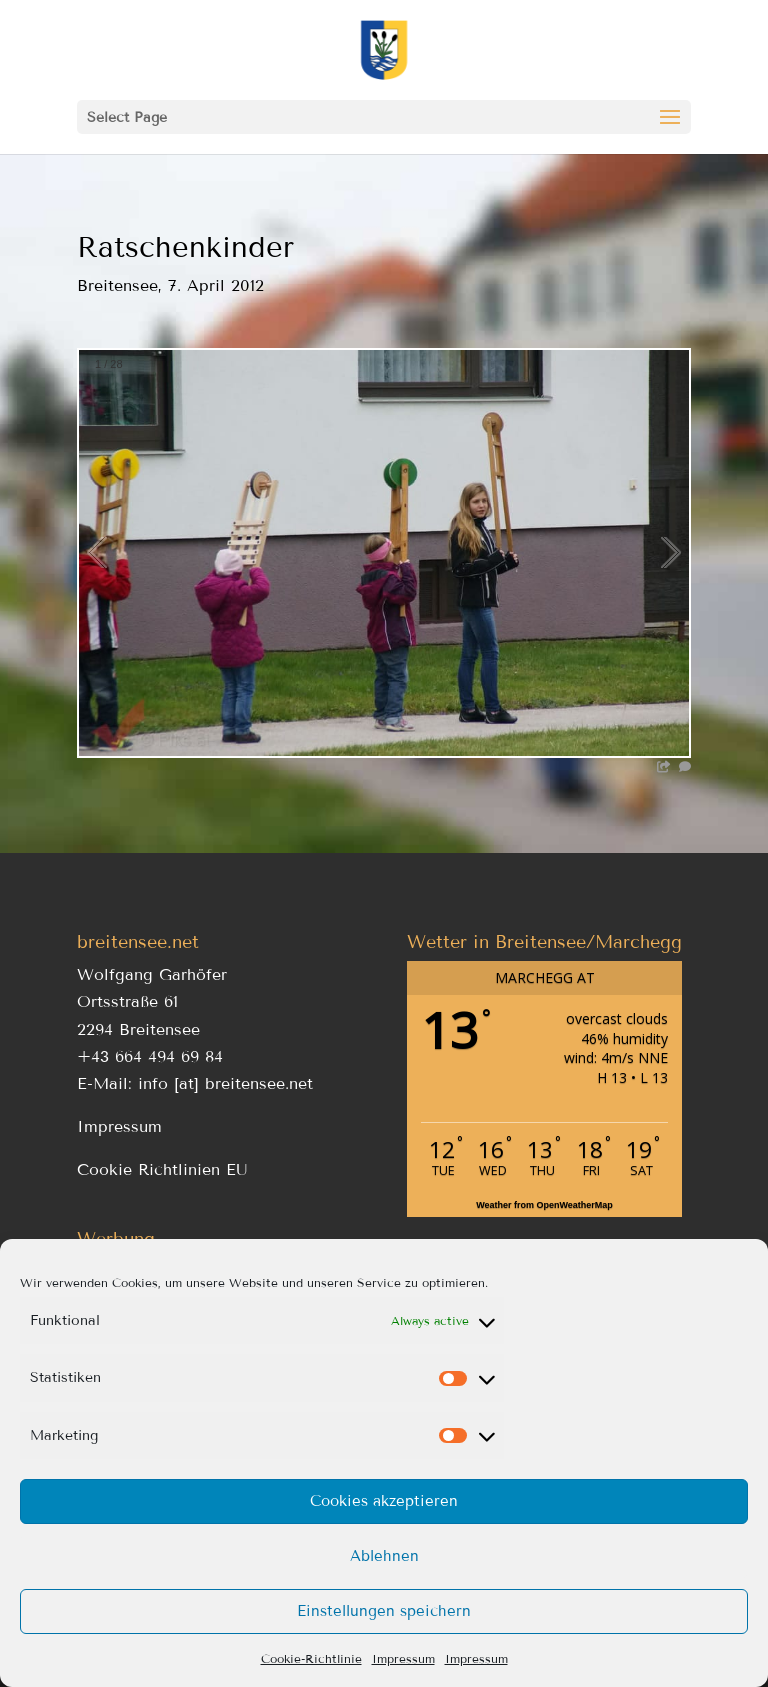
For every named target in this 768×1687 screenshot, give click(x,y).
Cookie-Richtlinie (311, 1658)
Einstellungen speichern (384, 1611)
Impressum (403, 1658)
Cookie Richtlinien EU (162, 1169)
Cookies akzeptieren (384, 1501)
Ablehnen (384, 1556)
